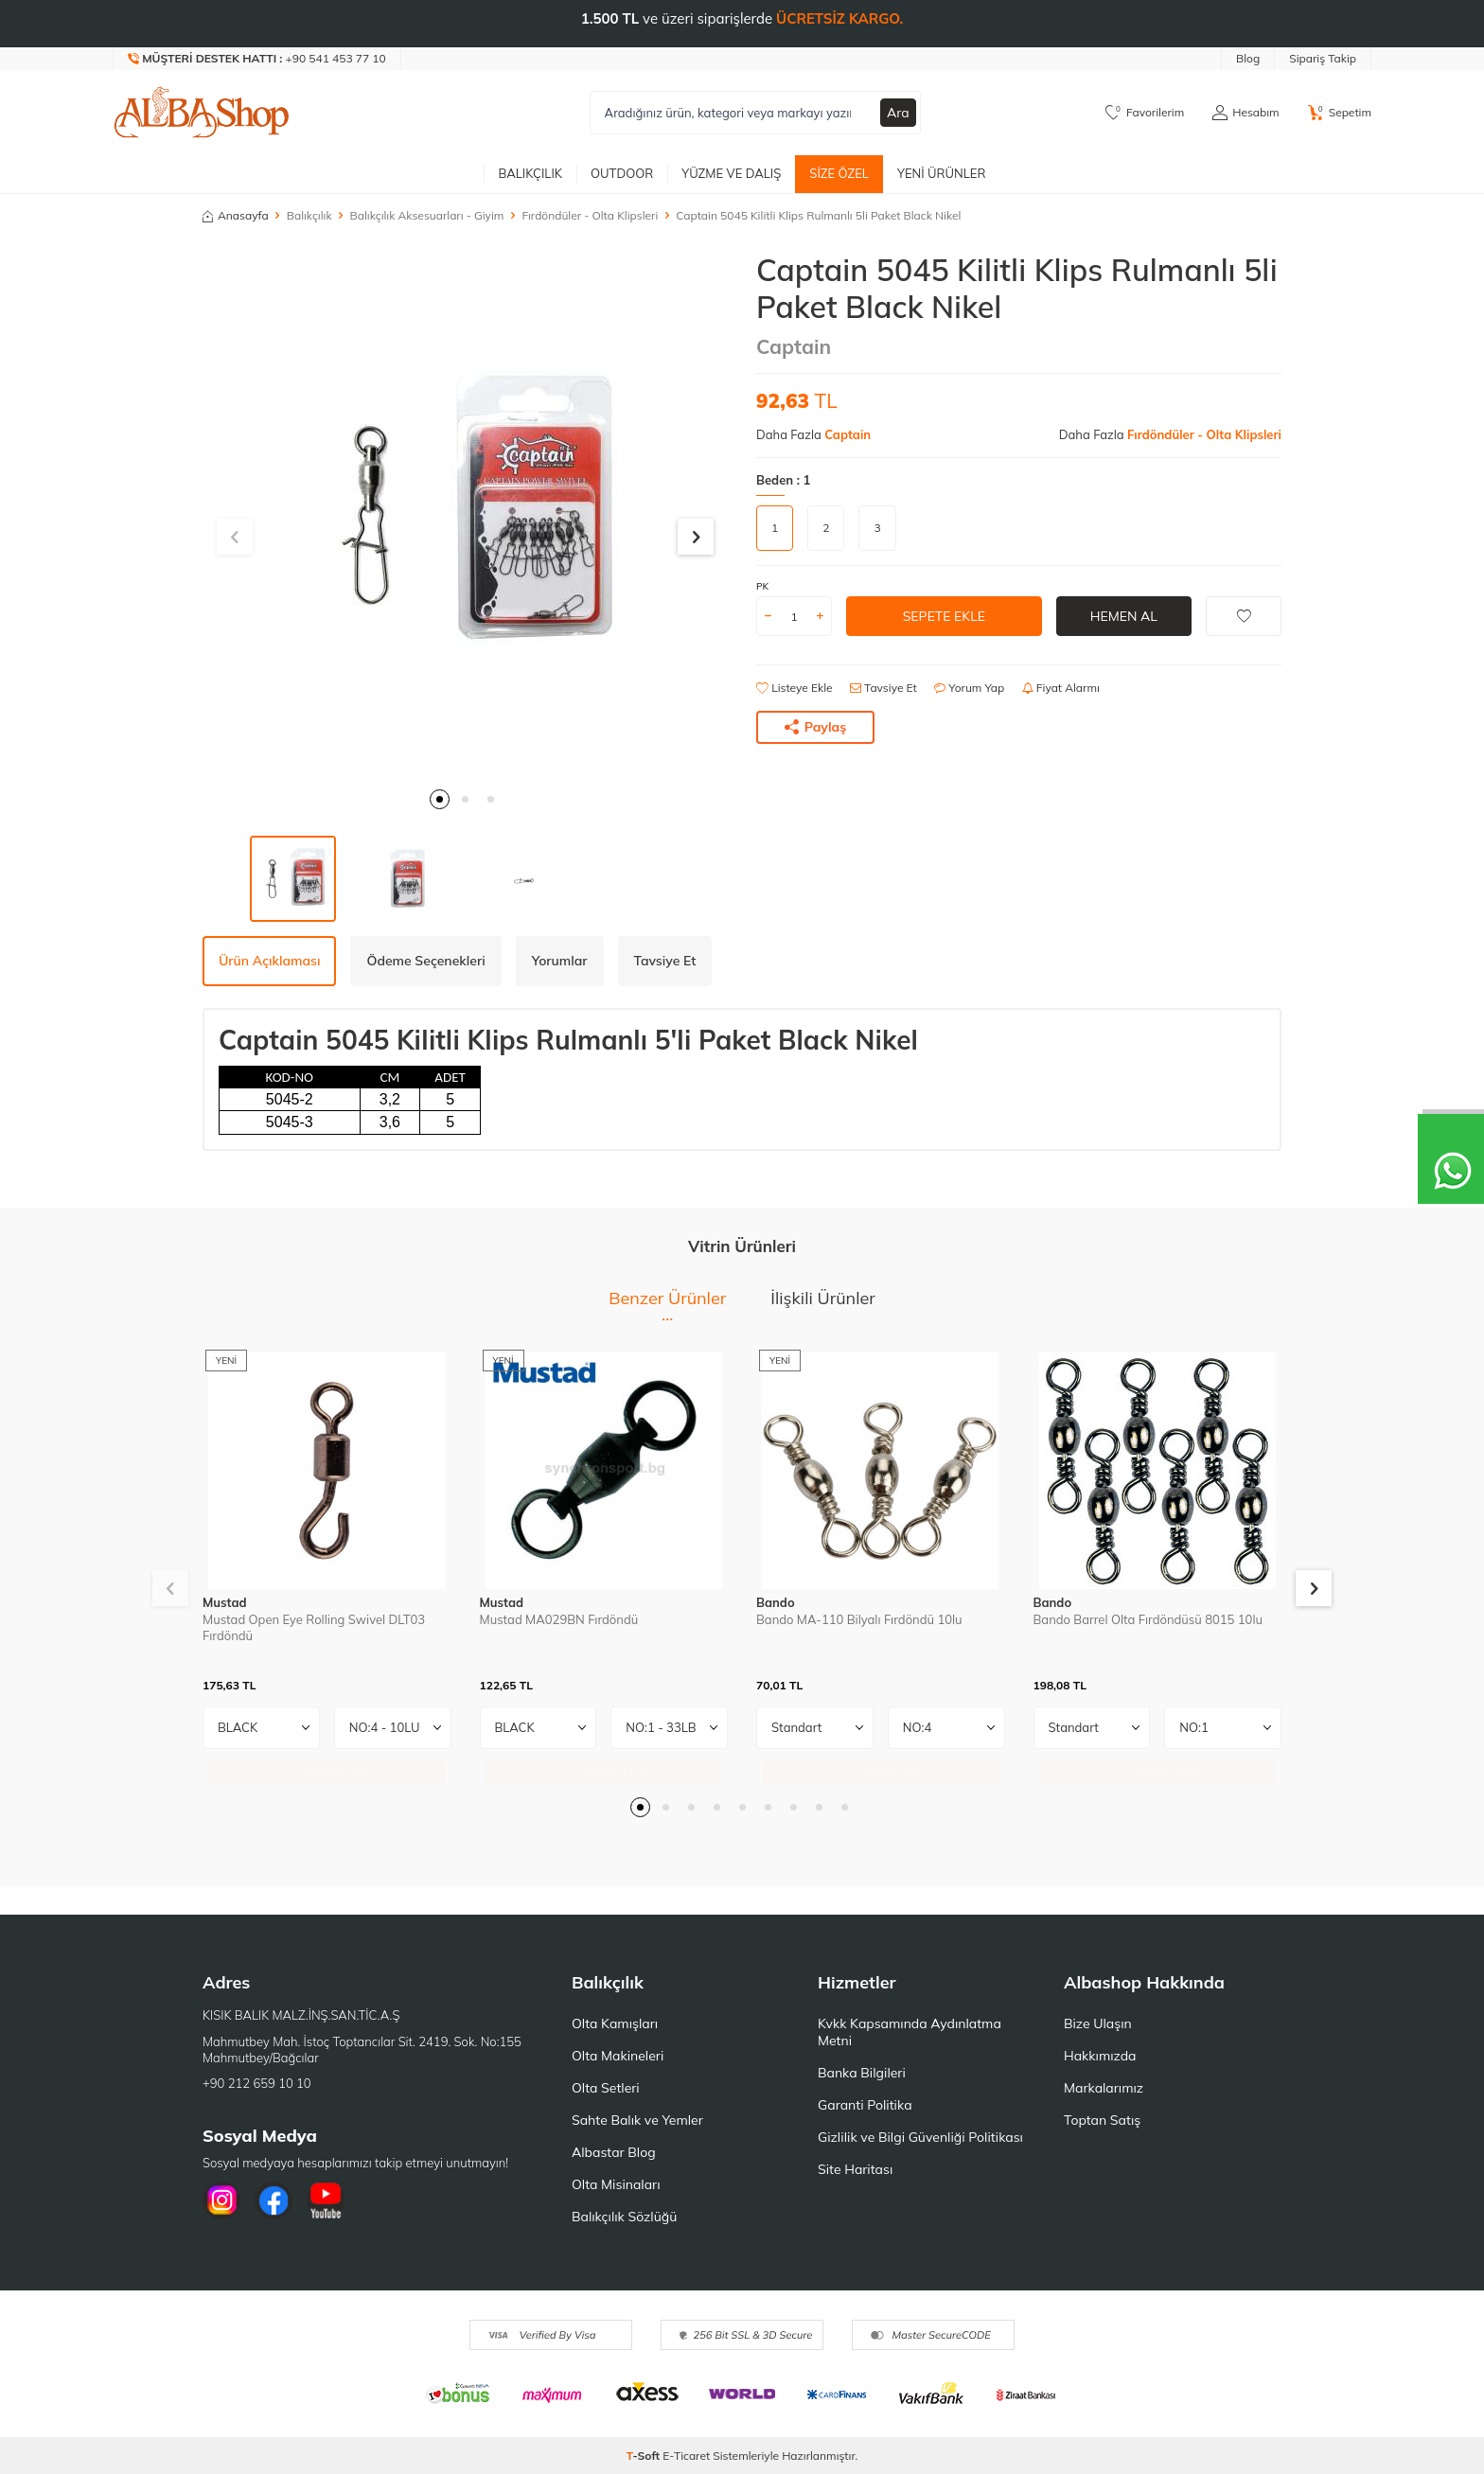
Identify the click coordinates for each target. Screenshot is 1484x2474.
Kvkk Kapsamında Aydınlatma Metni (909, 2032)
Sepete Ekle (944, 616)
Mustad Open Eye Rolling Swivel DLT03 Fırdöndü (314, 1627)
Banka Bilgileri (862, 2072)
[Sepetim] (1339, 112)
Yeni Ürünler (941, 173)
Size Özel (839, 173)
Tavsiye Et (883, 687)
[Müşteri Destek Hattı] (257, 58)
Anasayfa (236, 215)
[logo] (202, 112)
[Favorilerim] (1144, 112)
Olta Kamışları (615, 2023)
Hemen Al (1123, 616)
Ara (898, 112)
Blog (1248, 58)
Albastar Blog (614, 2152)
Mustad (225, 1602)
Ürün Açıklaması (269, 960)
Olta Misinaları (616, 2184)
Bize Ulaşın (1098, 2023)
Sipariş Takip (1322, 58)
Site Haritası (855, 2169)
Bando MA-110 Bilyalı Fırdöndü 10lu (859, 1619)
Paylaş (816, 726)
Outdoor (622, 173)
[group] (465, 514)
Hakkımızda (1100, 2055)
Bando (775, 1602)
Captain (793, 346)
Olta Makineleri (617, 2055)
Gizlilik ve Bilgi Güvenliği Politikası (920, 2137)
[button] (439, 799)
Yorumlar (560, 960)
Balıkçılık (530, 173)
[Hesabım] (1245, 112)
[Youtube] (325, 2200)
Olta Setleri (606, 2087)
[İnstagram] (221, 2200)
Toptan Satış (1102, 2120)
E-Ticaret (686, 2455)
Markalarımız (1103, 2087)
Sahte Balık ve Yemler (637, 2120)
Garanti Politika (865, 2104)
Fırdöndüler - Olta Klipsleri (589, 215)
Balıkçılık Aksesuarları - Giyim (427, 215)
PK (762, 586)
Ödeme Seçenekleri (425, 960)
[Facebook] (273, 2200)
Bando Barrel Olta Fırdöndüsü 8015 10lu (1148, 1619)
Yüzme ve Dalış (731, 173)
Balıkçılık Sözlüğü (624, 2216)
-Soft (645, 2455)
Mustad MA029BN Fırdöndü (559, 1619)
